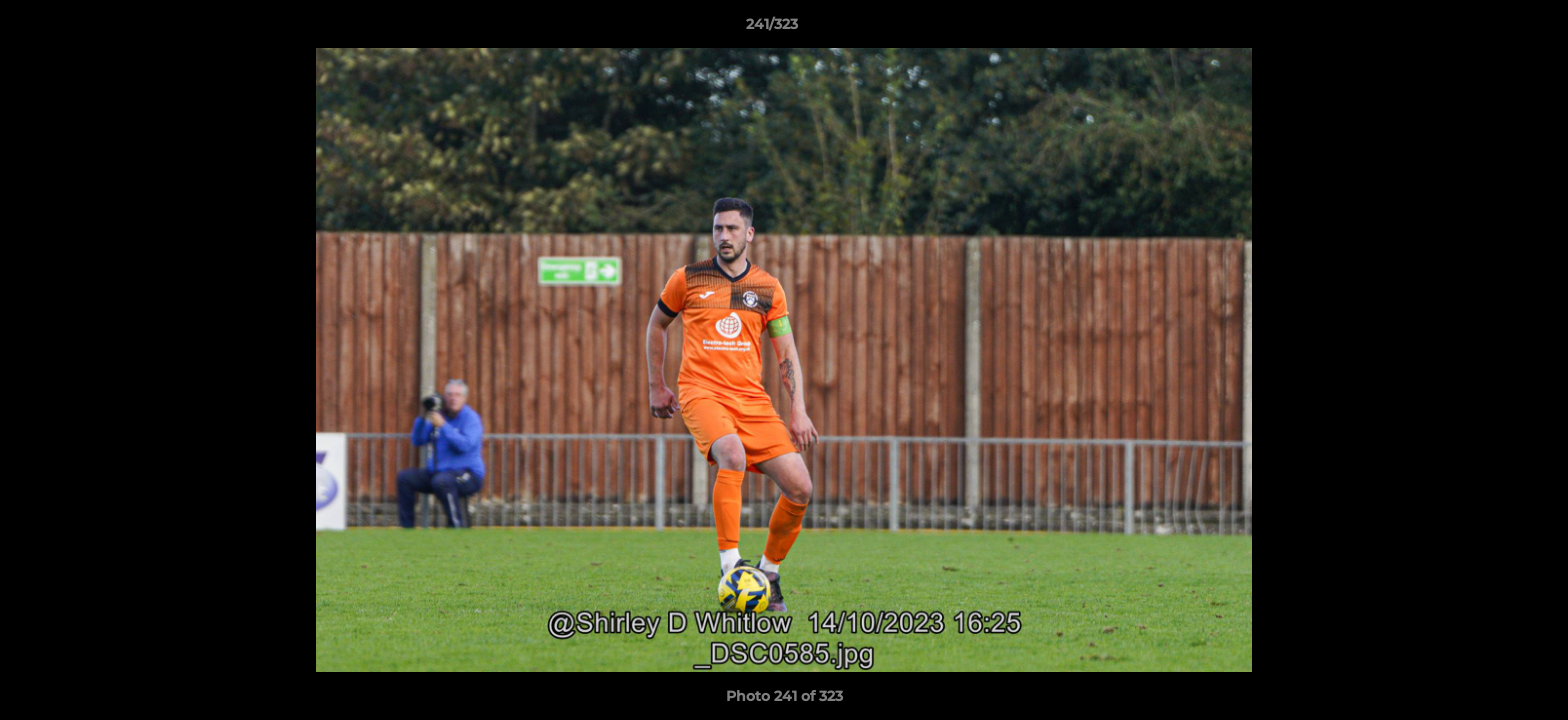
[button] (1484, 29)
